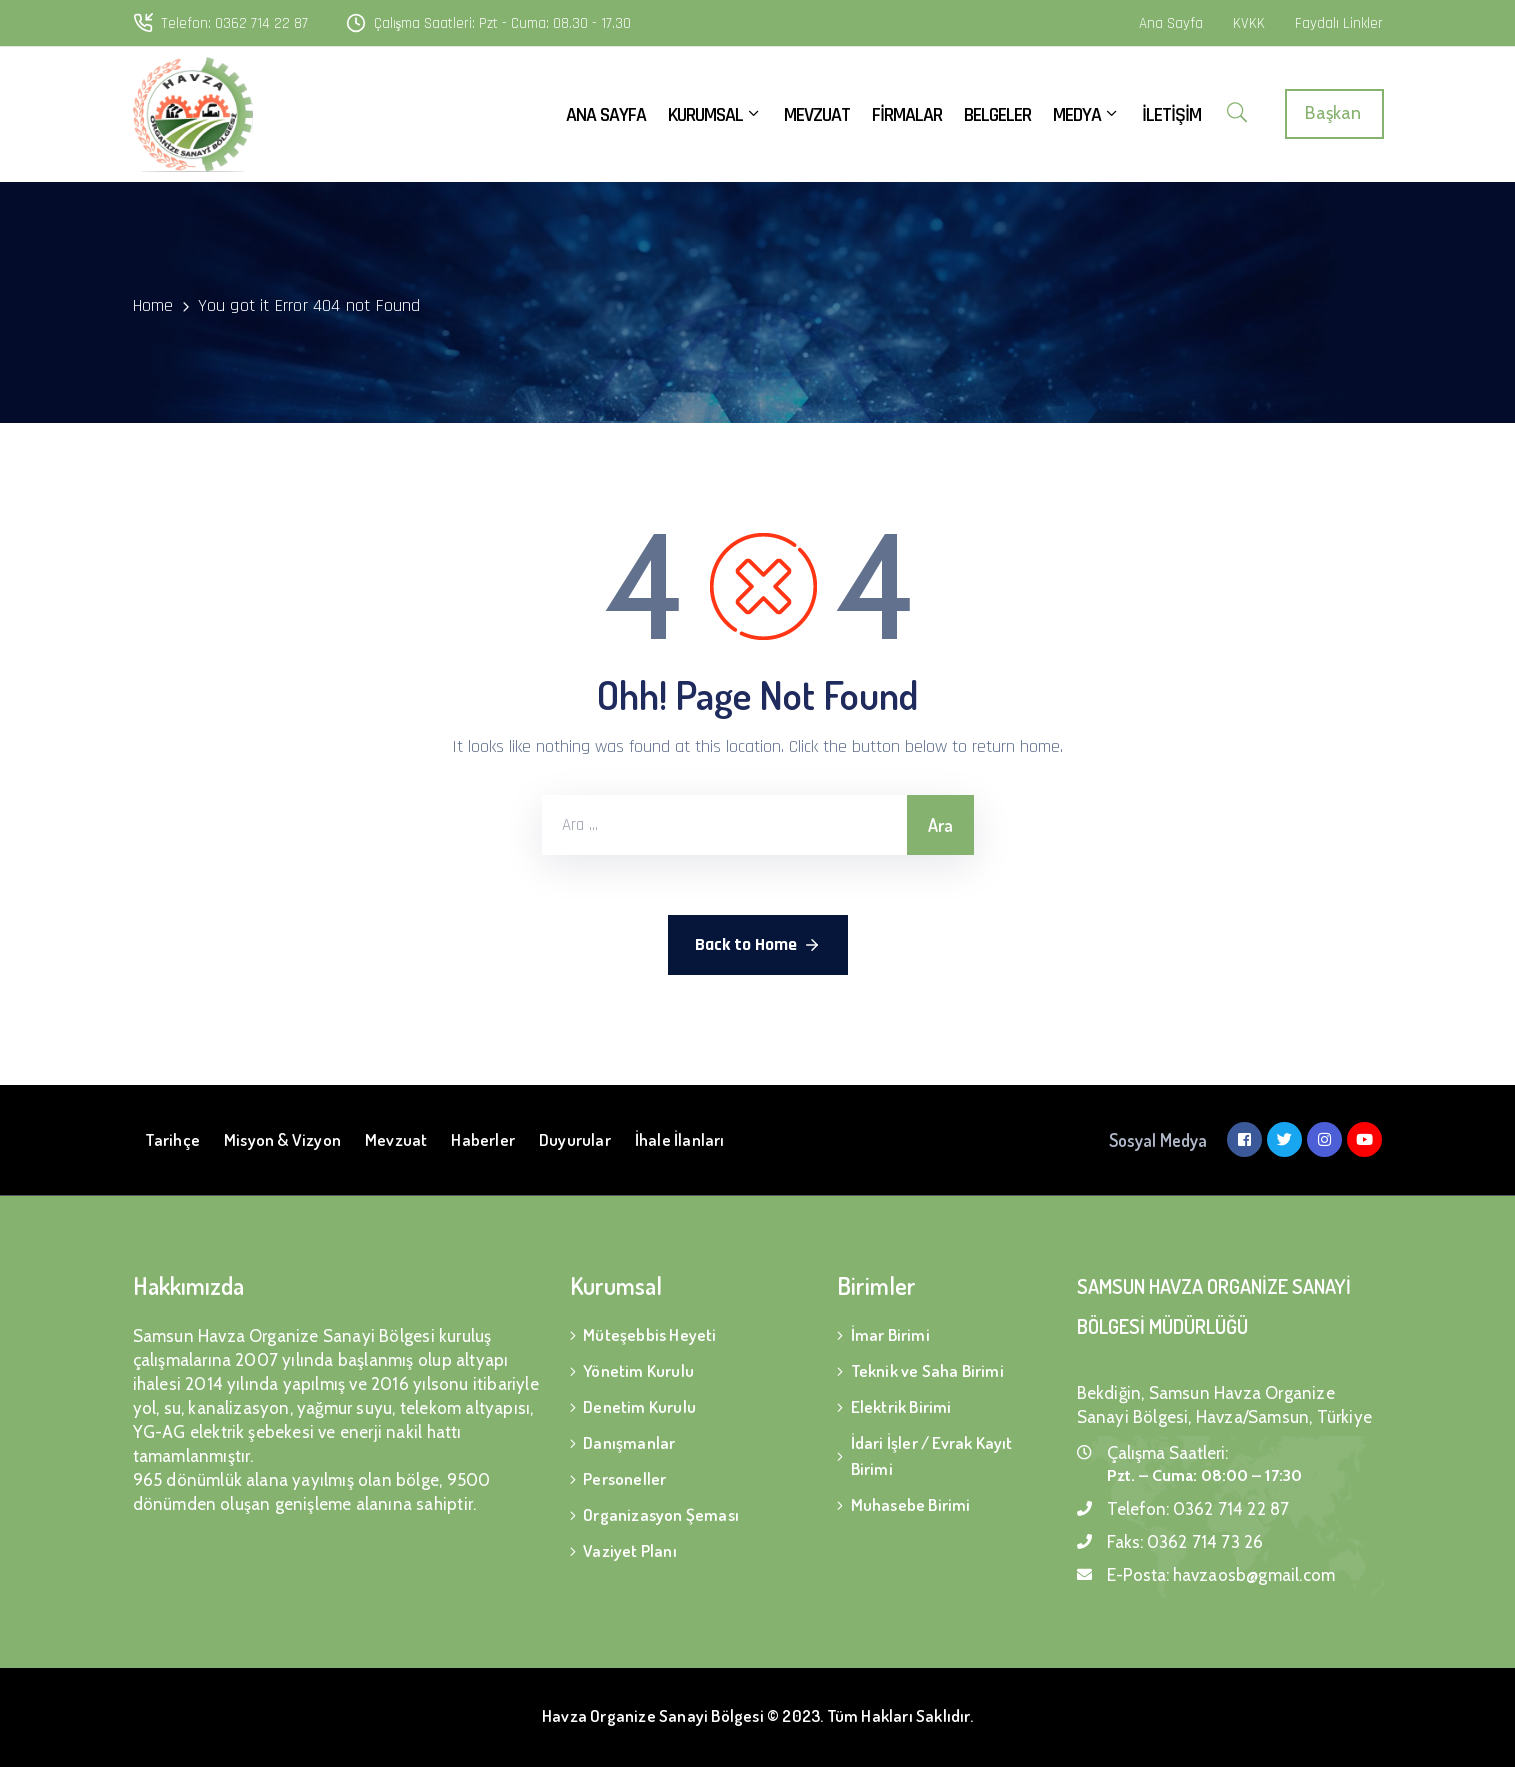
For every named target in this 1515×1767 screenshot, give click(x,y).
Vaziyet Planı (630, 1550)
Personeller (624, 1478)
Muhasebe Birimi (911, 1504)
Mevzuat (396, 1139)
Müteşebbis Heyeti (649, 1334)
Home (153, 305)
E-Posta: (1221, 1575)
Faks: (1185, 1542)
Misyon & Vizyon (282, 1139)
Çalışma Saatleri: (1167, 1453)
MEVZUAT (817, 115)
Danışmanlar (629, 1442)
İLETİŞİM (1171, 115)
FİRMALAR (907, 115)
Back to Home (758, 945)
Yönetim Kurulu (638, 1370)
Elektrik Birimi (901, 1406)
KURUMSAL (715, 115)
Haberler (483, 1139)
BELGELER (997, 115)
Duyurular (575, 1139)
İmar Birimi (890, 1334)
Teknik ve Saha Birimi (927, 1370)
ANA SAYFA (606, 115)
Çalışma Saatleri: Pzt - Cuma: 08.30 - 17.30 (503, 23)
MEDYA (1086, 115)
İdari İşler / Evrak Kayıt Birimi (932, 1455)
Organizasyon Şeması (661, 1514)
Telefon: (1198, 1509)
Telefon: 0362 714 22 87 (234, 23)
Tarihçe (172, 1139)
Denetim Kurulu (639, 1406)
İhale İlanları (680, 1139)
